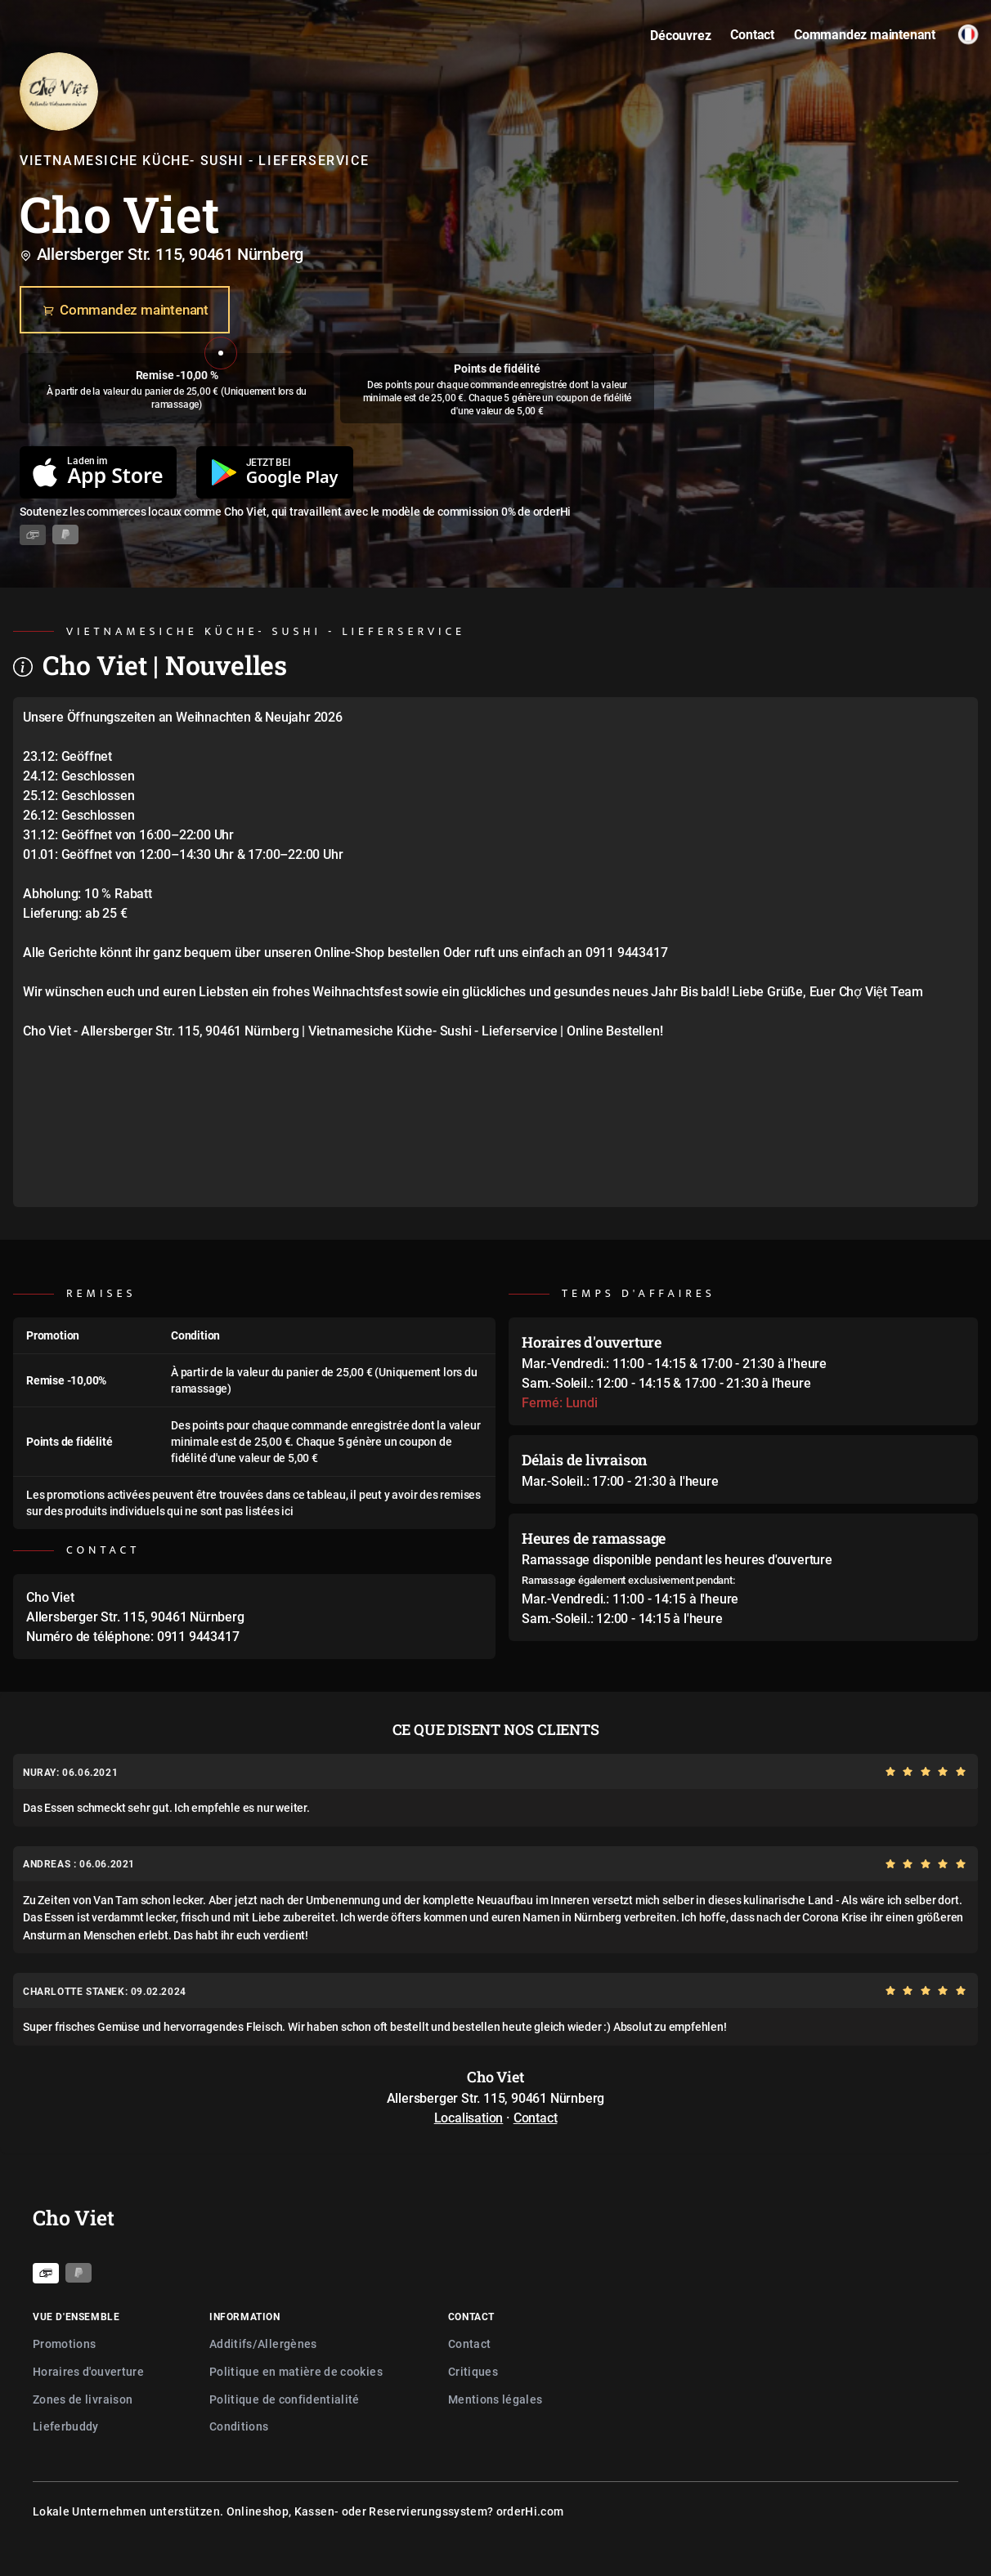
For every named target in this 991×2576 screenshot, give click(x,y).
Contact (535, 2118)
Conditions (239, 2426)
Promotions (64, 2343)
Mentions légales (495, 2399)
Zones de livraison (82, 2399)
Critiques (473, 2371)
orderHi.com (530, 2511)
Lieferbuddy (66, 2426)
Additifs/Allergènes (263, 2343)
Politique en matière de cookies (296, 2371)
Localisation (469, 2118)
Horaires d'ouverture (88, 2371)
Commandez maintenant (125, 310)
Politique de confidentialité (284, 2399)
